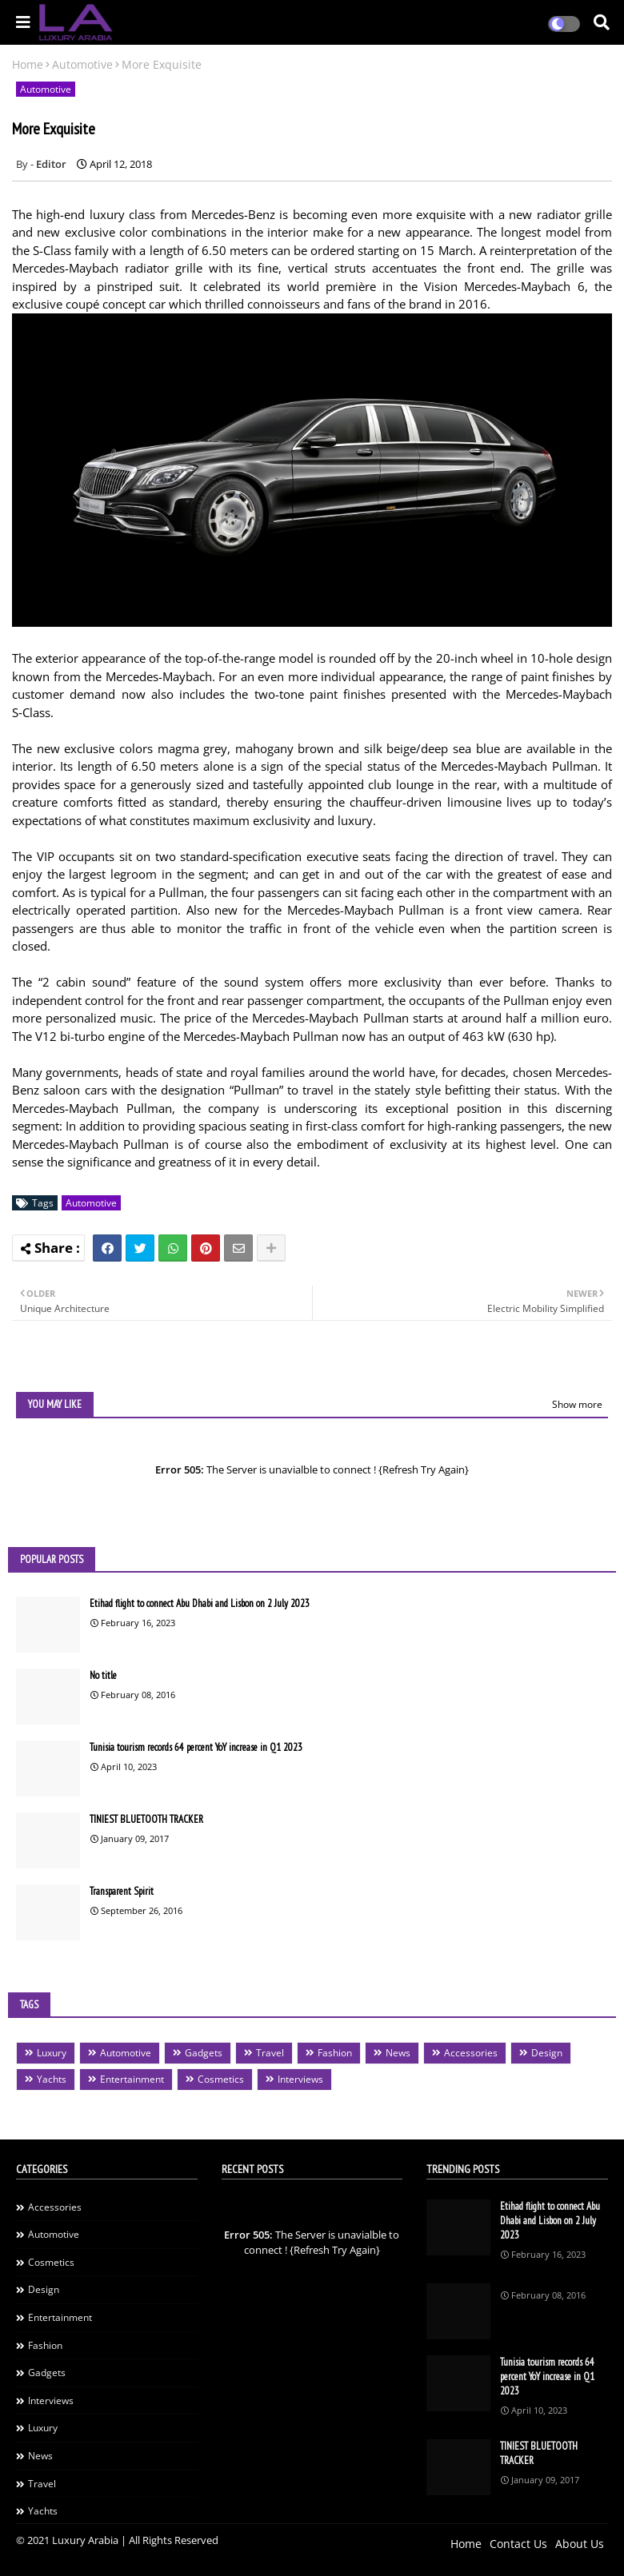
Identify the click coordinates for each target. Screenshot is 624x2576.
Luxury (51, 2053)
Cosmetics (221, 2079)
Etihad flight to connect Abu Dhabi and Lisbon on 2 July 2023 (200, 1603)
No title (103, 1675)
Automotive (82, 64)
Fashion (335, 2053)
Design (546, 2053)
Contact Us (518, 2543)
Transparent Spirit (122, 1891)
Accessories (471, 2053)
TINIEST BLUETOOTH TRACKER (146, 1819)
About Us (579, 2543)
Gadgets (203, 2053)
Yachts (51, 2079)
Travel (270, 2053)
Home (27, 64)
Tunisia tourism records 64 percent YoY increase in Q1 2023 (196, 1747)
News (398, 2053)
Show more (577, 1404)
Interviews (300, 2079)
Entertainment (132, 2079)
